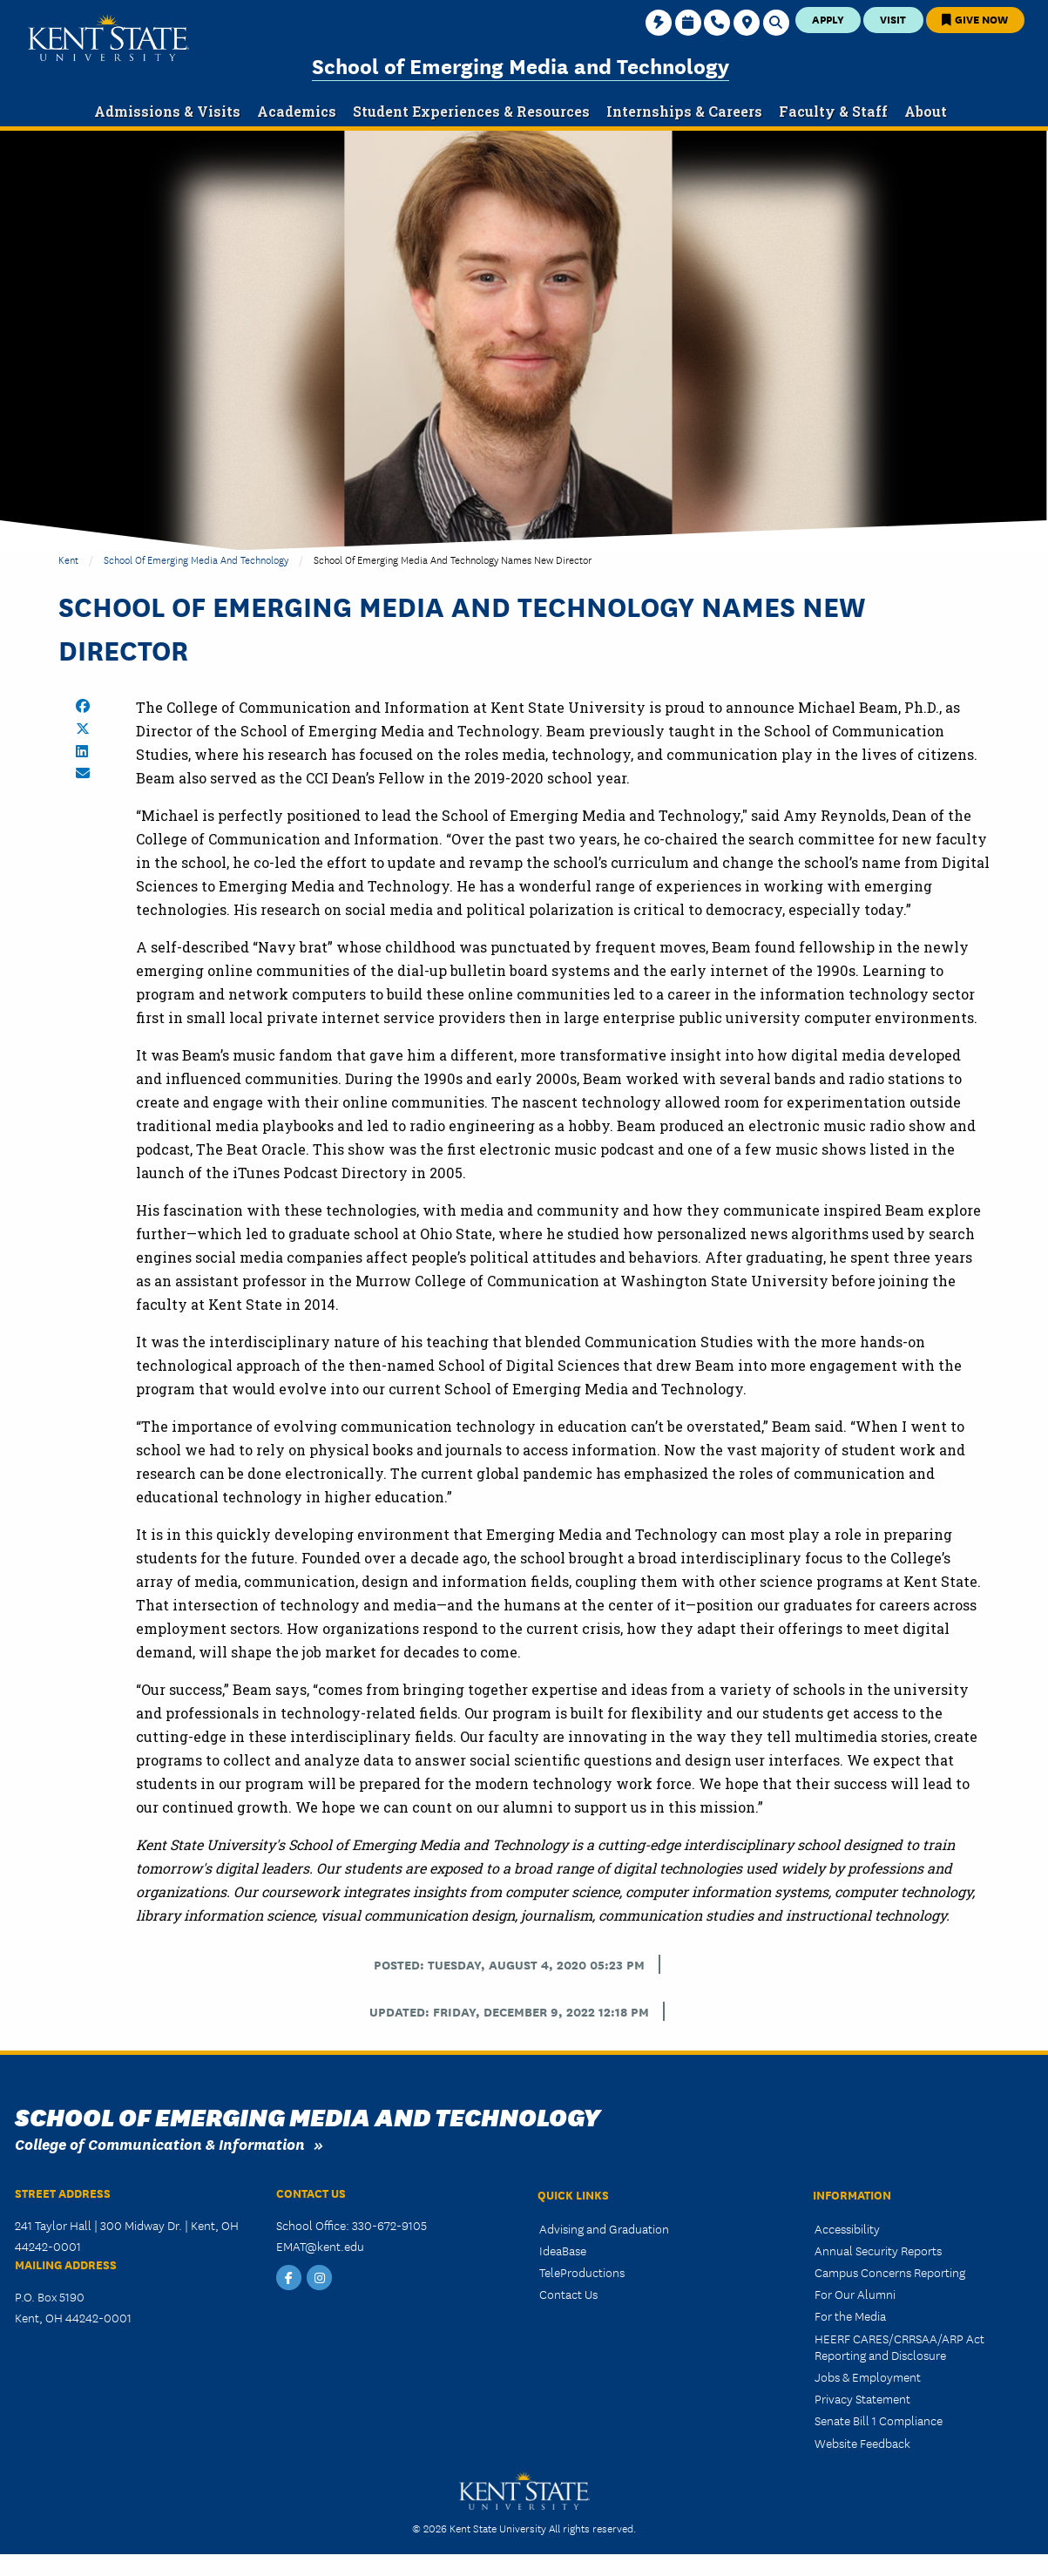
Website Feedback (862, 2442)
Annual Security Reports (878, 2250)
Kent (68, 559)
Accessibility (847, 2228)
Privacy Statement (862, 2398)
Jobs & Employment (868, 2376)
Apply (828, 19)
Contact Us (568, 2293)
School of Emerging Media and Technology (520, 65)
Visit (893, 19)
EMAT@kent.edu (320, 2245)
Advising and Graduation (604, 2228)
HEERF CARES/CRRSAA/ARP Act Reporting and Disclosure (899, 2346)
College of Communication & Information (160, 2143)
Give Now (975, 19)
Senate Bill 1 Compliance (879, 2420)
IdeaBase (562, 2250)
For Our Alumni (855, 2293)
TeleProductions (582, 2271)
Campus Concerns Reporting (890, 2271)
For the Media (850, 2315)
